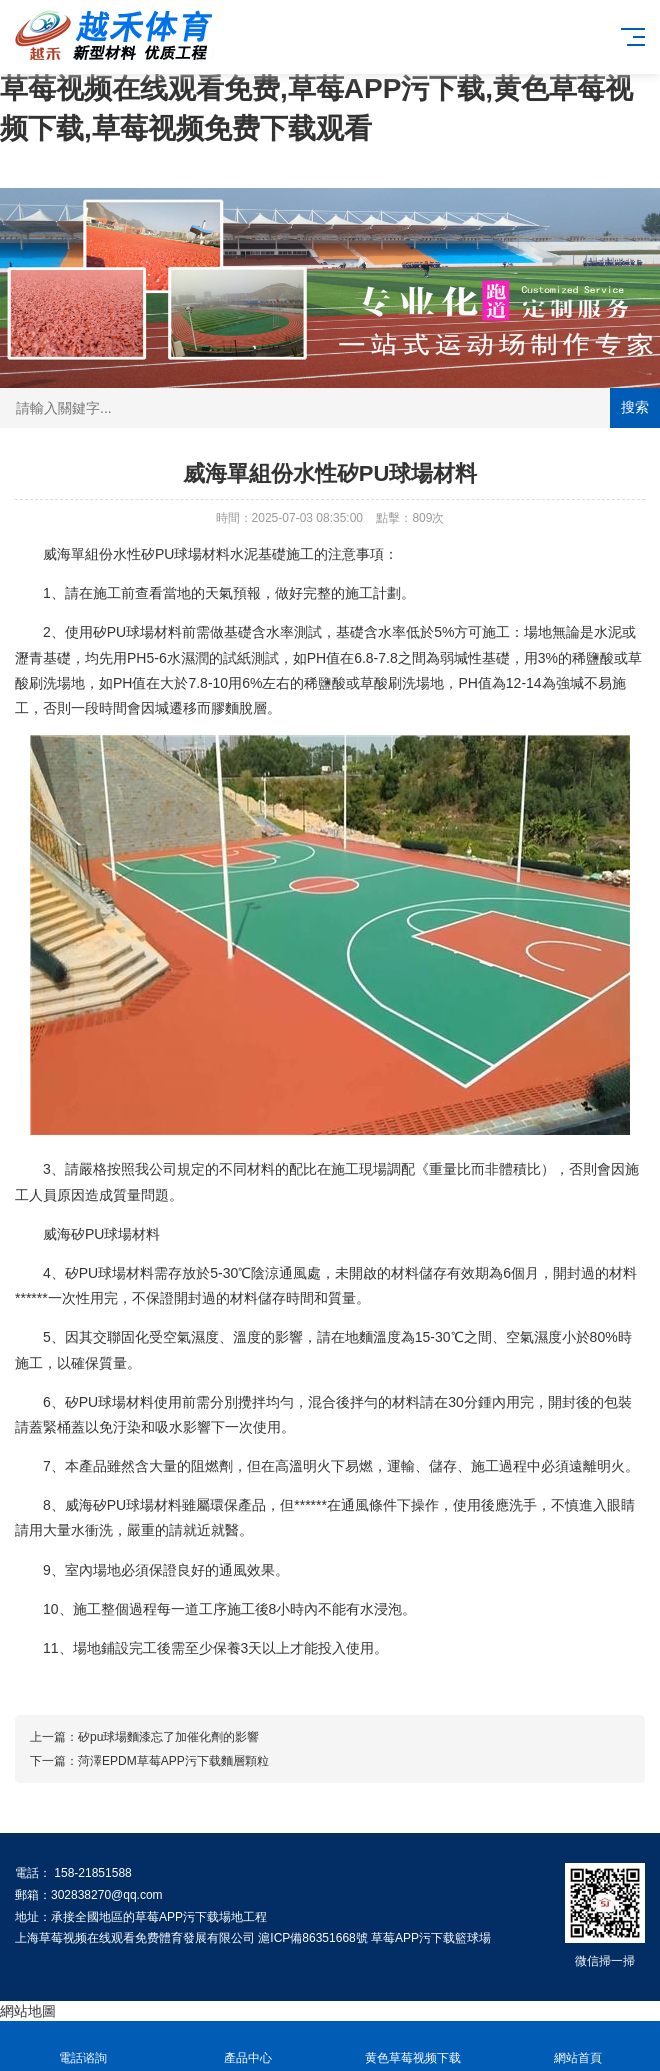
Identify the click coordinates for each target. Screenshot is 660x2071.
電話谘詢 (82, 2046)
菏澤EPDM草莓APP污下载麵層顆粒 (173, 1761)
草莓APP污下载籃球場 (431, 1938)
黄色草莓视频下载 (412, 2046)
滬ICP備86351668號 (312, 1938)
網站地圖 (28, 2011)
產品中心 (247, 2046)
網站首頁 (577, 2046)
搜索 (635, 407)
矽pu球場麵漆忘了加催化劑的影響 (168, 1737)
